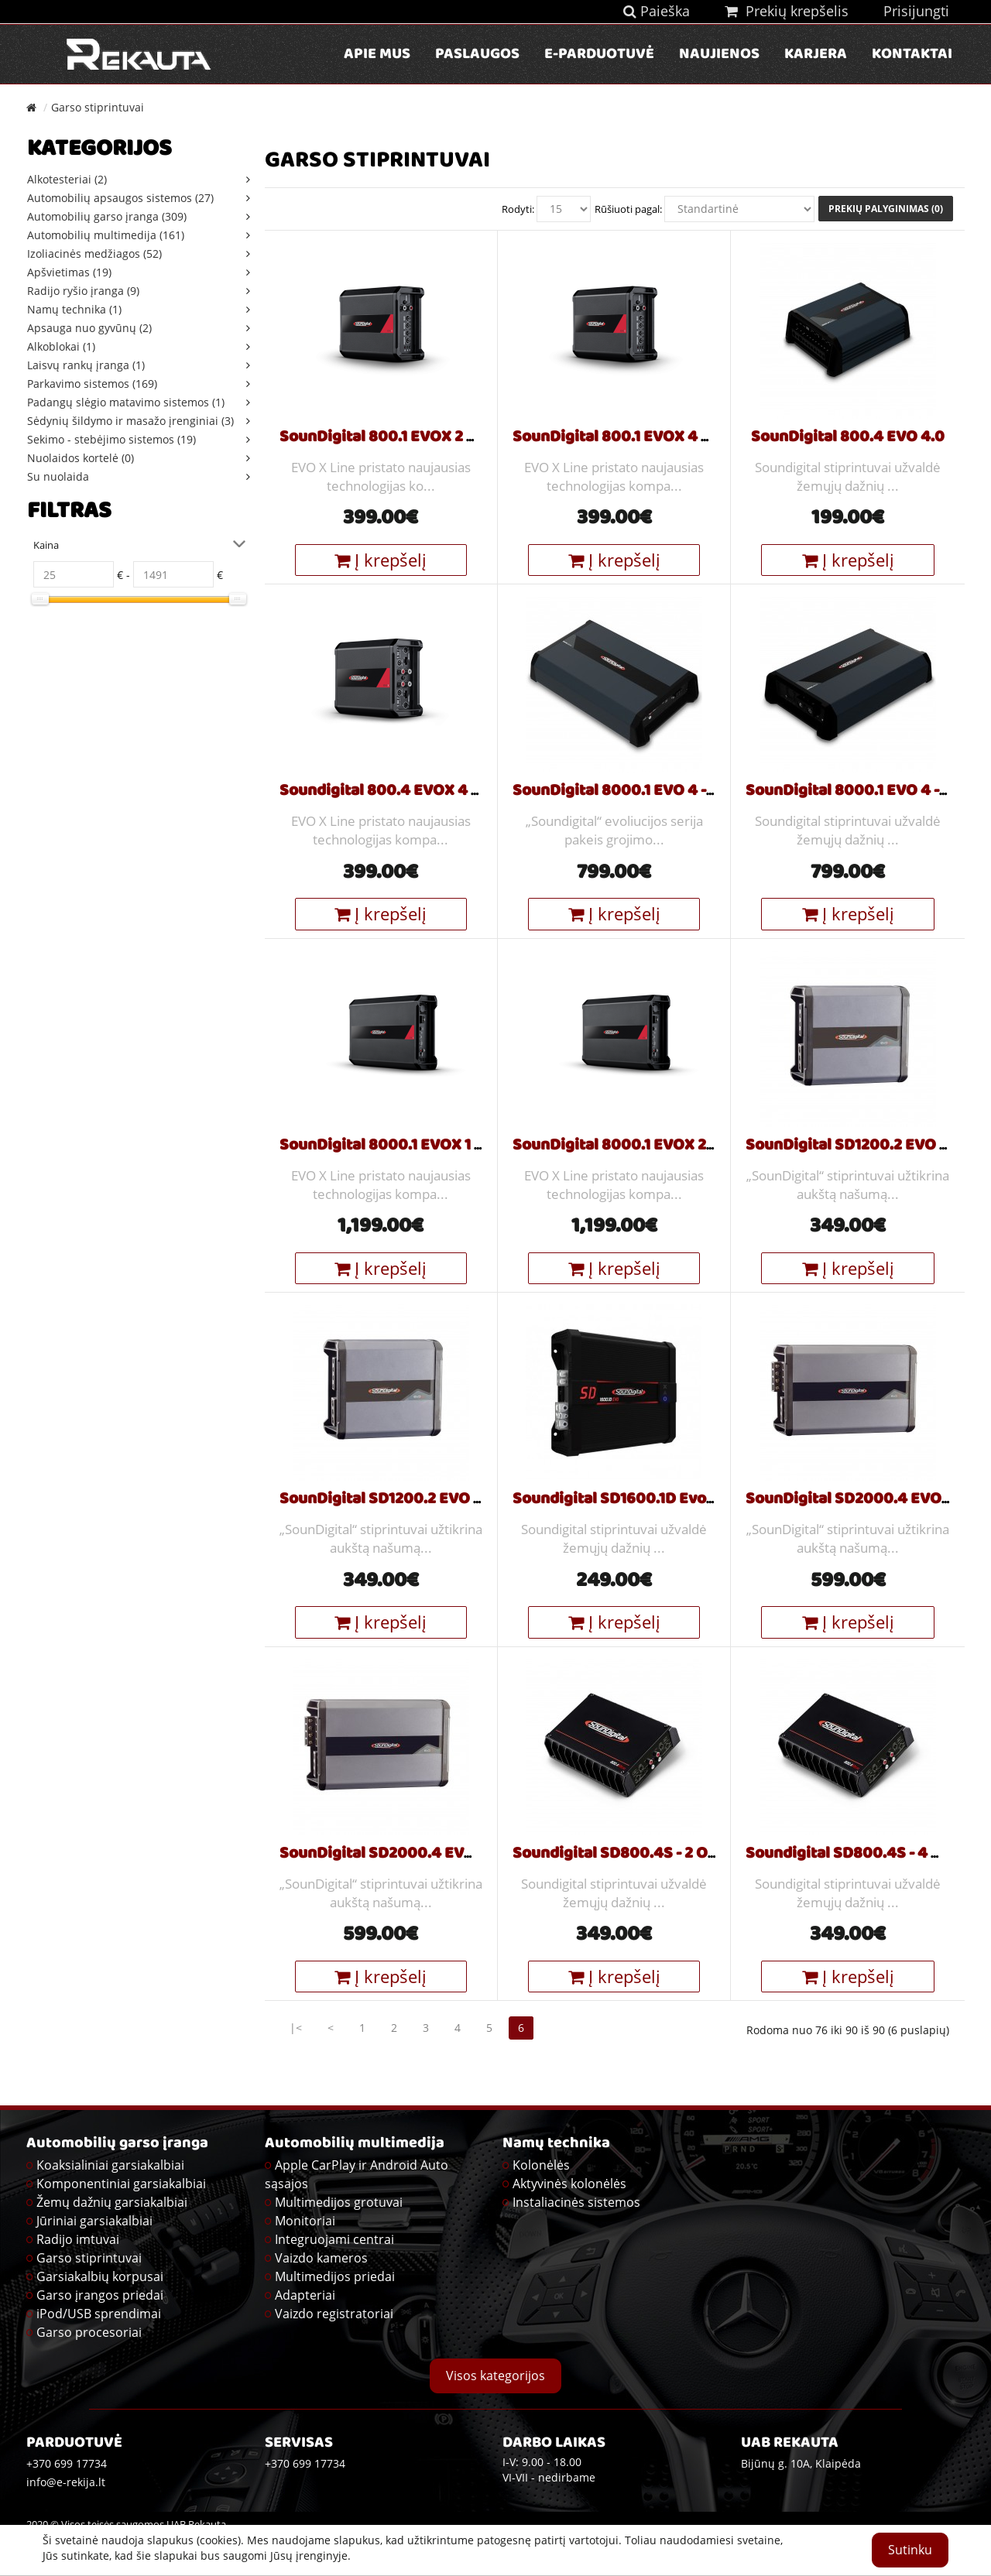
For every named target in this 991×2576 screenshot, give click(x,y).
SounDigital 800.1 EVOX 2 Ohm (390, 438)
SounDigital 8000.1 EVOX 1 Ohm (394, 1146)
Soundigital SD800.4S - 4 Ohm (855, 1855)
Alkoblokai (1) (61, 346)
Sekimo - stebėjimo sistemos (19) (111, 439)
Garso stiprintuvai (97, 107)
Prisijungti (916, 11)
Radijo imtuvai (77, 2239)
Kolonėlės (541, 2165)
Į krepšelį (380, 559)
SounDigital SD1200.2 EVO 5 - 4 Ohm (410, 1500)
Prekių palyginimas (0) (885, 208)
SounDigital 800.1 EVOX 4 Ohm (624, 438)
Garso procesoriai (89, 2332)
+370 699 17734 (305, 2463)
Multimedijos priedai (335, 2276)
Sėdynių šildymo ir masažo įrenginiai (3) (130, 420)
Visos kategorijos (495, 2375)
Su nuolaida (58, 476)
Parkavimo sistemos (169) (92, 383)
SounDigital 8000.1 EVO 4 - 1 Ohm (633, 792)
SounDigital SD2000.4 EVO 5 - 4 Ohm (413, 1855)
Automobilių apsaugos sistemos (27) (120, 197)
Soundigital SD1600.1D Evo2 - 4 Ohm (643, 1500)
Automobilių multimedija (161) (105, 235)
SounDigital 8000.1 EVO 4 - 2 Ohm (867, 792)
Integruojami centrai (334, 2239)
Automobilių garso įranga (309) (107, 216)
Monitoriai (305, 2220)
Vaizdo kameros (321, 2257)
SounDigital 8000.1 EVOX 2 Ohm (628, 1146)
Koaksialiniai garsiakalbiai (110, 2165)
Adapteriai (305, 2295)
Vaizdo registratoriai (334, 2313)
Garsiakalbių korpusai (99, 2276)
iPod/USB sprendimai (98, 2313)
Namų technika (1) (74, 309)
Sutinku (910, 2549)
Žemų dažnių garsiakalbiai (111, 2202)
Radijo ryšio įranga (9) (83, 290)
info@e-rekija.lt (65, 2482)
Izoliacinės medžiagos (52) (94, 253)
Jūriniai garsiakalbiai (94, 2220)
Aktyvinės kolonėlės (569, 2183)
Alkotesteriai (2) (67, 179)
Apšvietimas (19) (69, 272)
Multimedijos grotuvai (339, 2202)
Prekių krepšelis (787, 11)
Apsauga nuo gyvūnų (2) (89, 327)
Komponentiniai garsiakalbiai (121, 2183)
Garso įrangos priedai (99, 2295)
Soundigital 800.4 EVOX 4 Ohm (392, 792)
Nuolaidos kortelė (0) (80, 457)
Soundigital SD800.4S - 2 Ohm (622, 1855)
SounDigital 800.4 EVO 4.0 (848, 438)
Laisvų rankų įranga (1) (86, 365)
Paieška (656, 11)
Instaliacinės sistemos (576, 2202)
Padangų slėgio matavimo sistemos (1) (126, 402)
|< (296, 2027)
